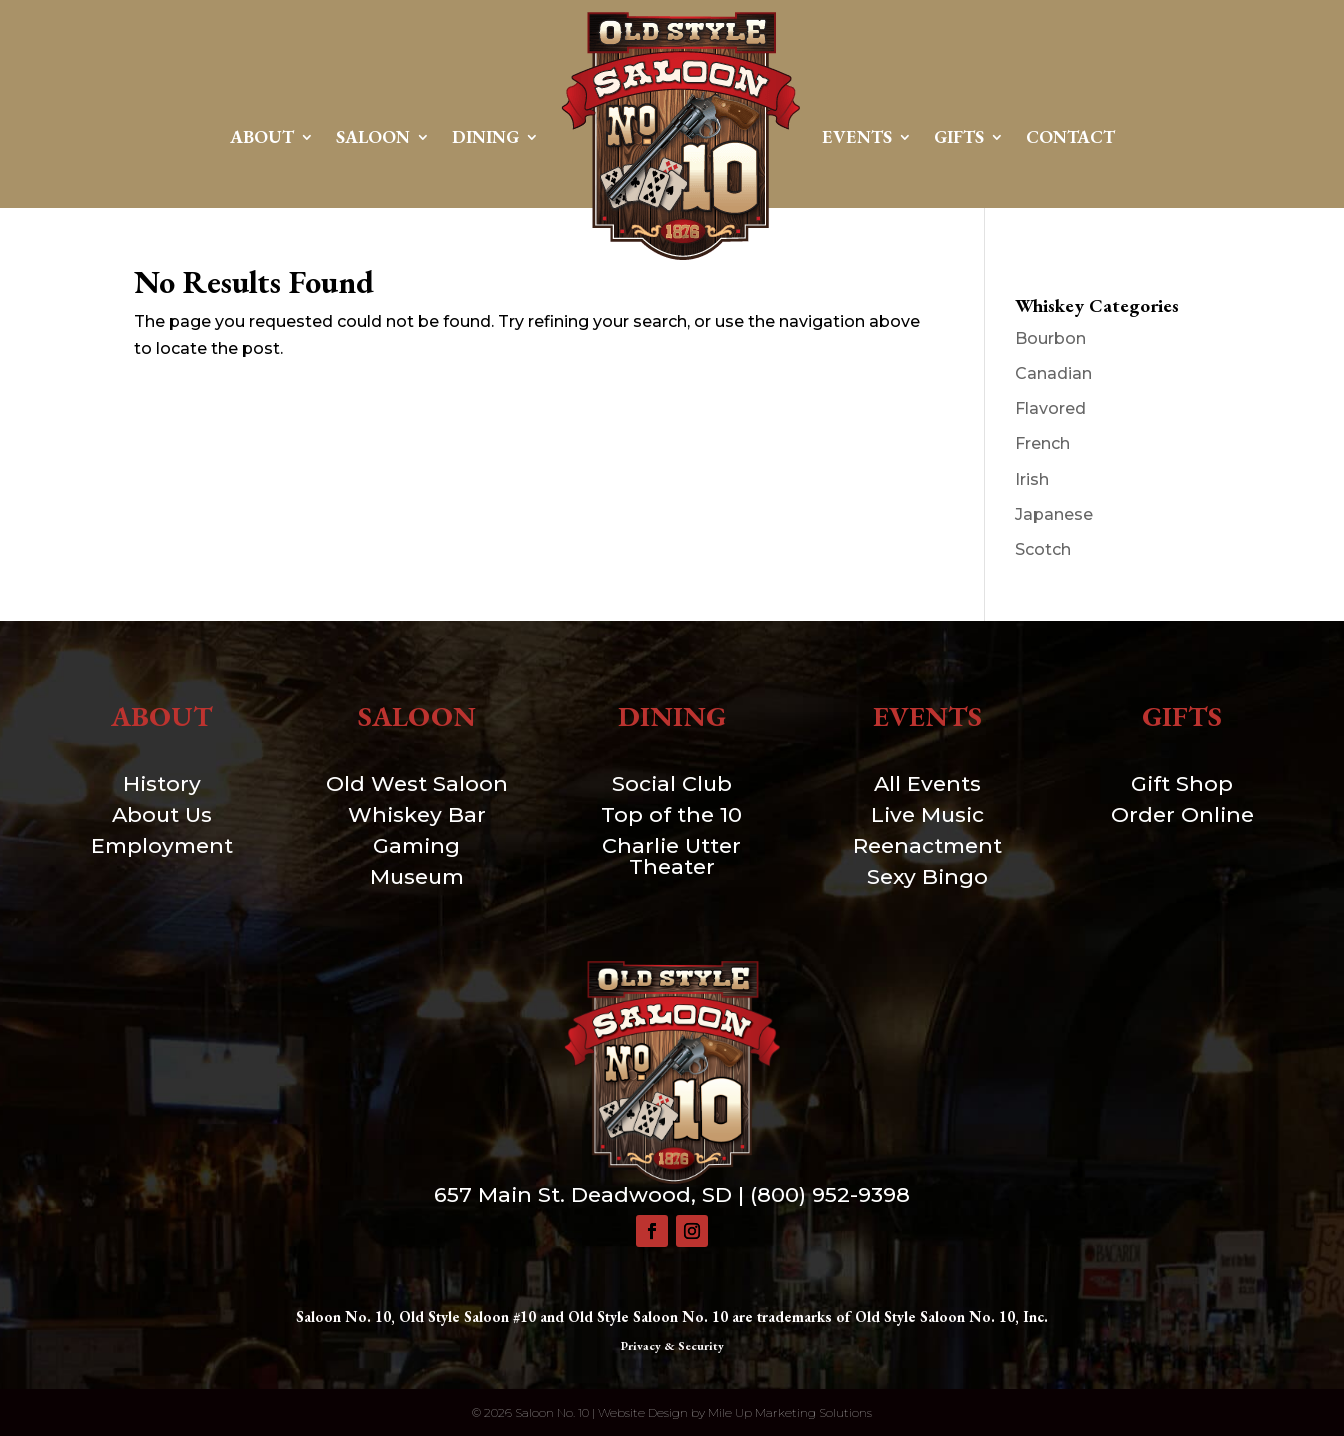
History (162, 783)
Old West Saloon (417, 783)
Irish (1032, 479)
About (262, 136)
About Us (162, 814)
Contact (1070, 136)
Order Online (1182, 814)
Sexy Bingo (927, 876)
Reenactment (927, 845)
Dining (485, 136)
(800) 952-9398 (830, 1194)
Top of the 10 (671, 814)
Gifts (959, 136)
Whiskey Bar (417, 814)
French (1042, 443)
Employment (162, 845)
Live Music (927, 814)
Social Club (672, 783)
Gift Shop (1182, 783)
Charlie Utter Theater (671, 856)
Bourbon (1050, 338)
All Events (927, 783)
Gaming (416, 845)
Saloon (373, 136)
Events (857, 136)
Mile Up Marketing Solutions (790, 1412)
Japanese (1054, 514)
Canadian (1053, 373)
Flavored (1050, 408)
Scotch (1043, 549)
